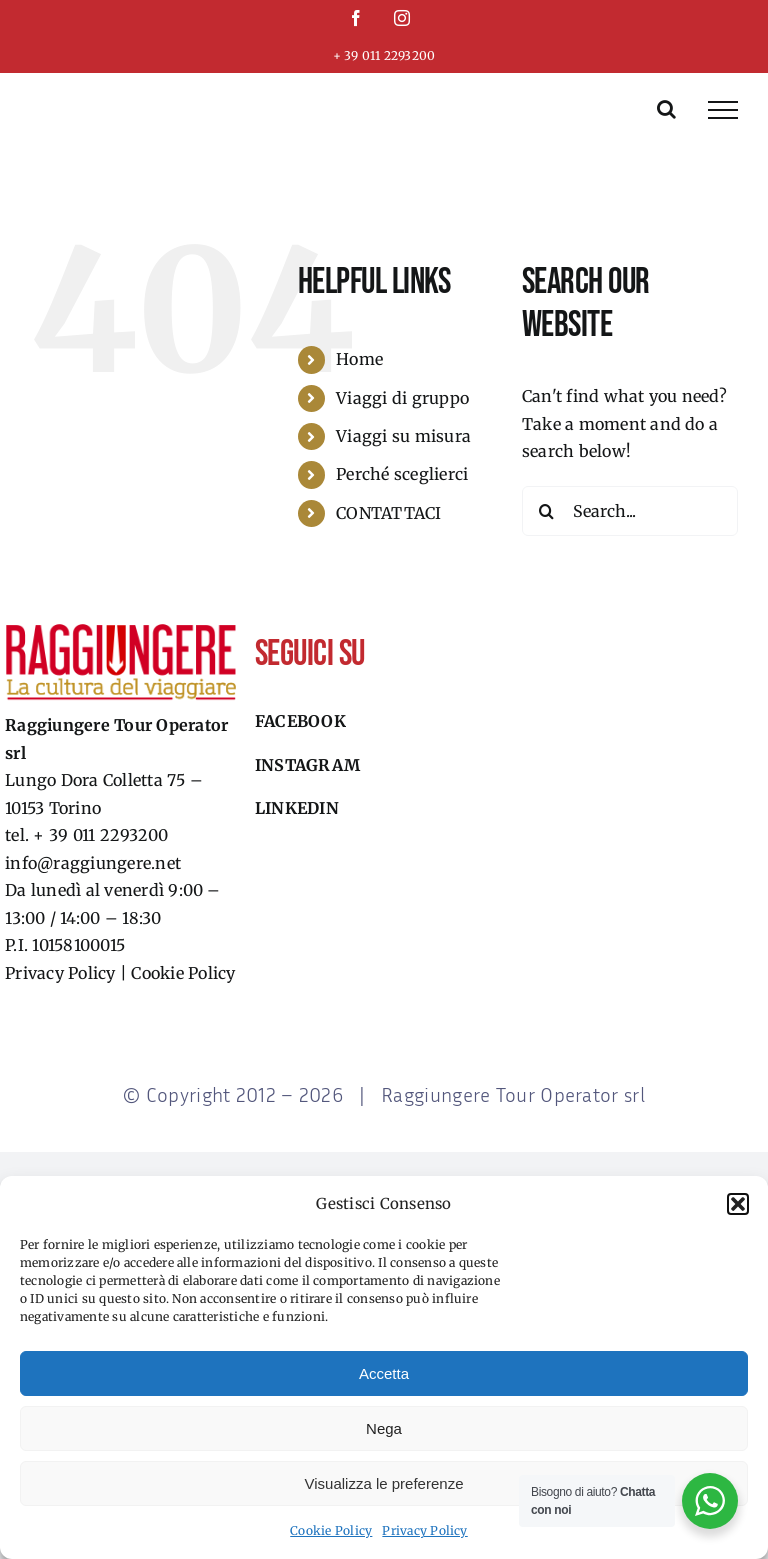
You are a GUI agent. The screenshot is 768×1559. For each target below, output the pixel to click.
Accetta (384, 1373)
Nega (384, 1428)
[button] (738, 1204)
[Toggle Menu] (723, 110)
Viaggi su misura (403, 436)
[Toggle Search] (666, 109)
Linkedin (297, 808)
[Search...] (630, 511)
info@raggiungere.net (93, 863)
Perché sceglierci (402, 474)
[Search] (547, 511)
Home (359, 359)
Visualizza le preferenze (384, 1483)
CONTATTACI (388, 513)
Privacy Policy (424, 1530)
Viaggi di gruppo (402, 398)
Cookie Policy (331, 1530)
